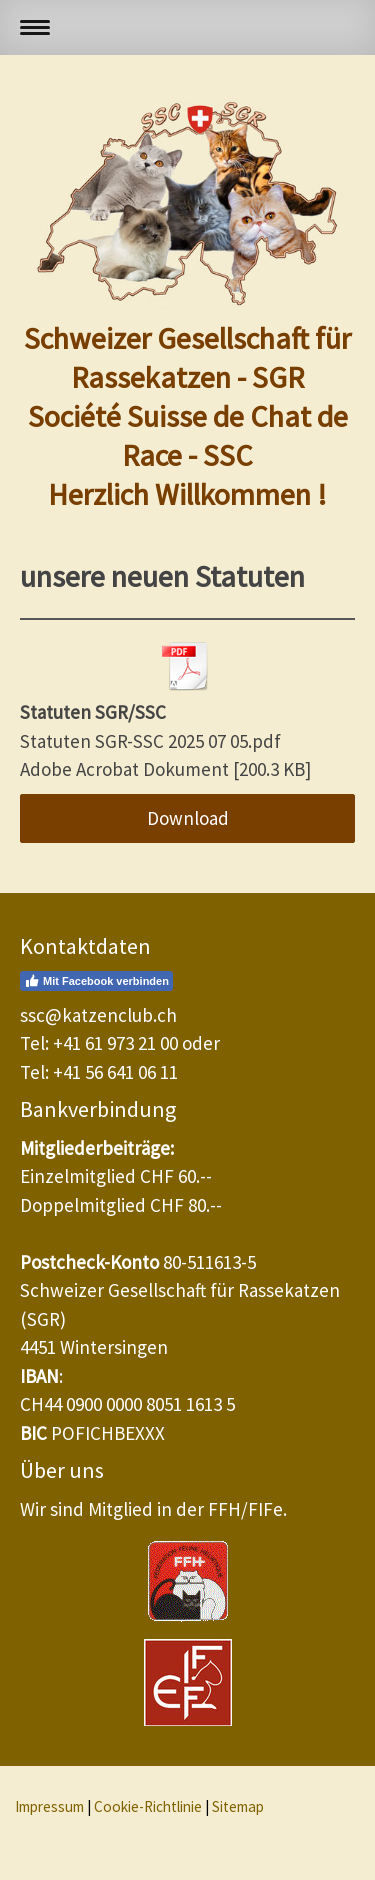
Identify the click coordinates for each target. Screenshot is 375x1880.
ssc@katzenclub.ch (98, 1015)
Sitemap (238, 1806)
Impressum (49, 1806)
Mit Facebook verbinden (96, 981)
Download (188, 818)
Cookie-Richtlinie (148, 1806)
